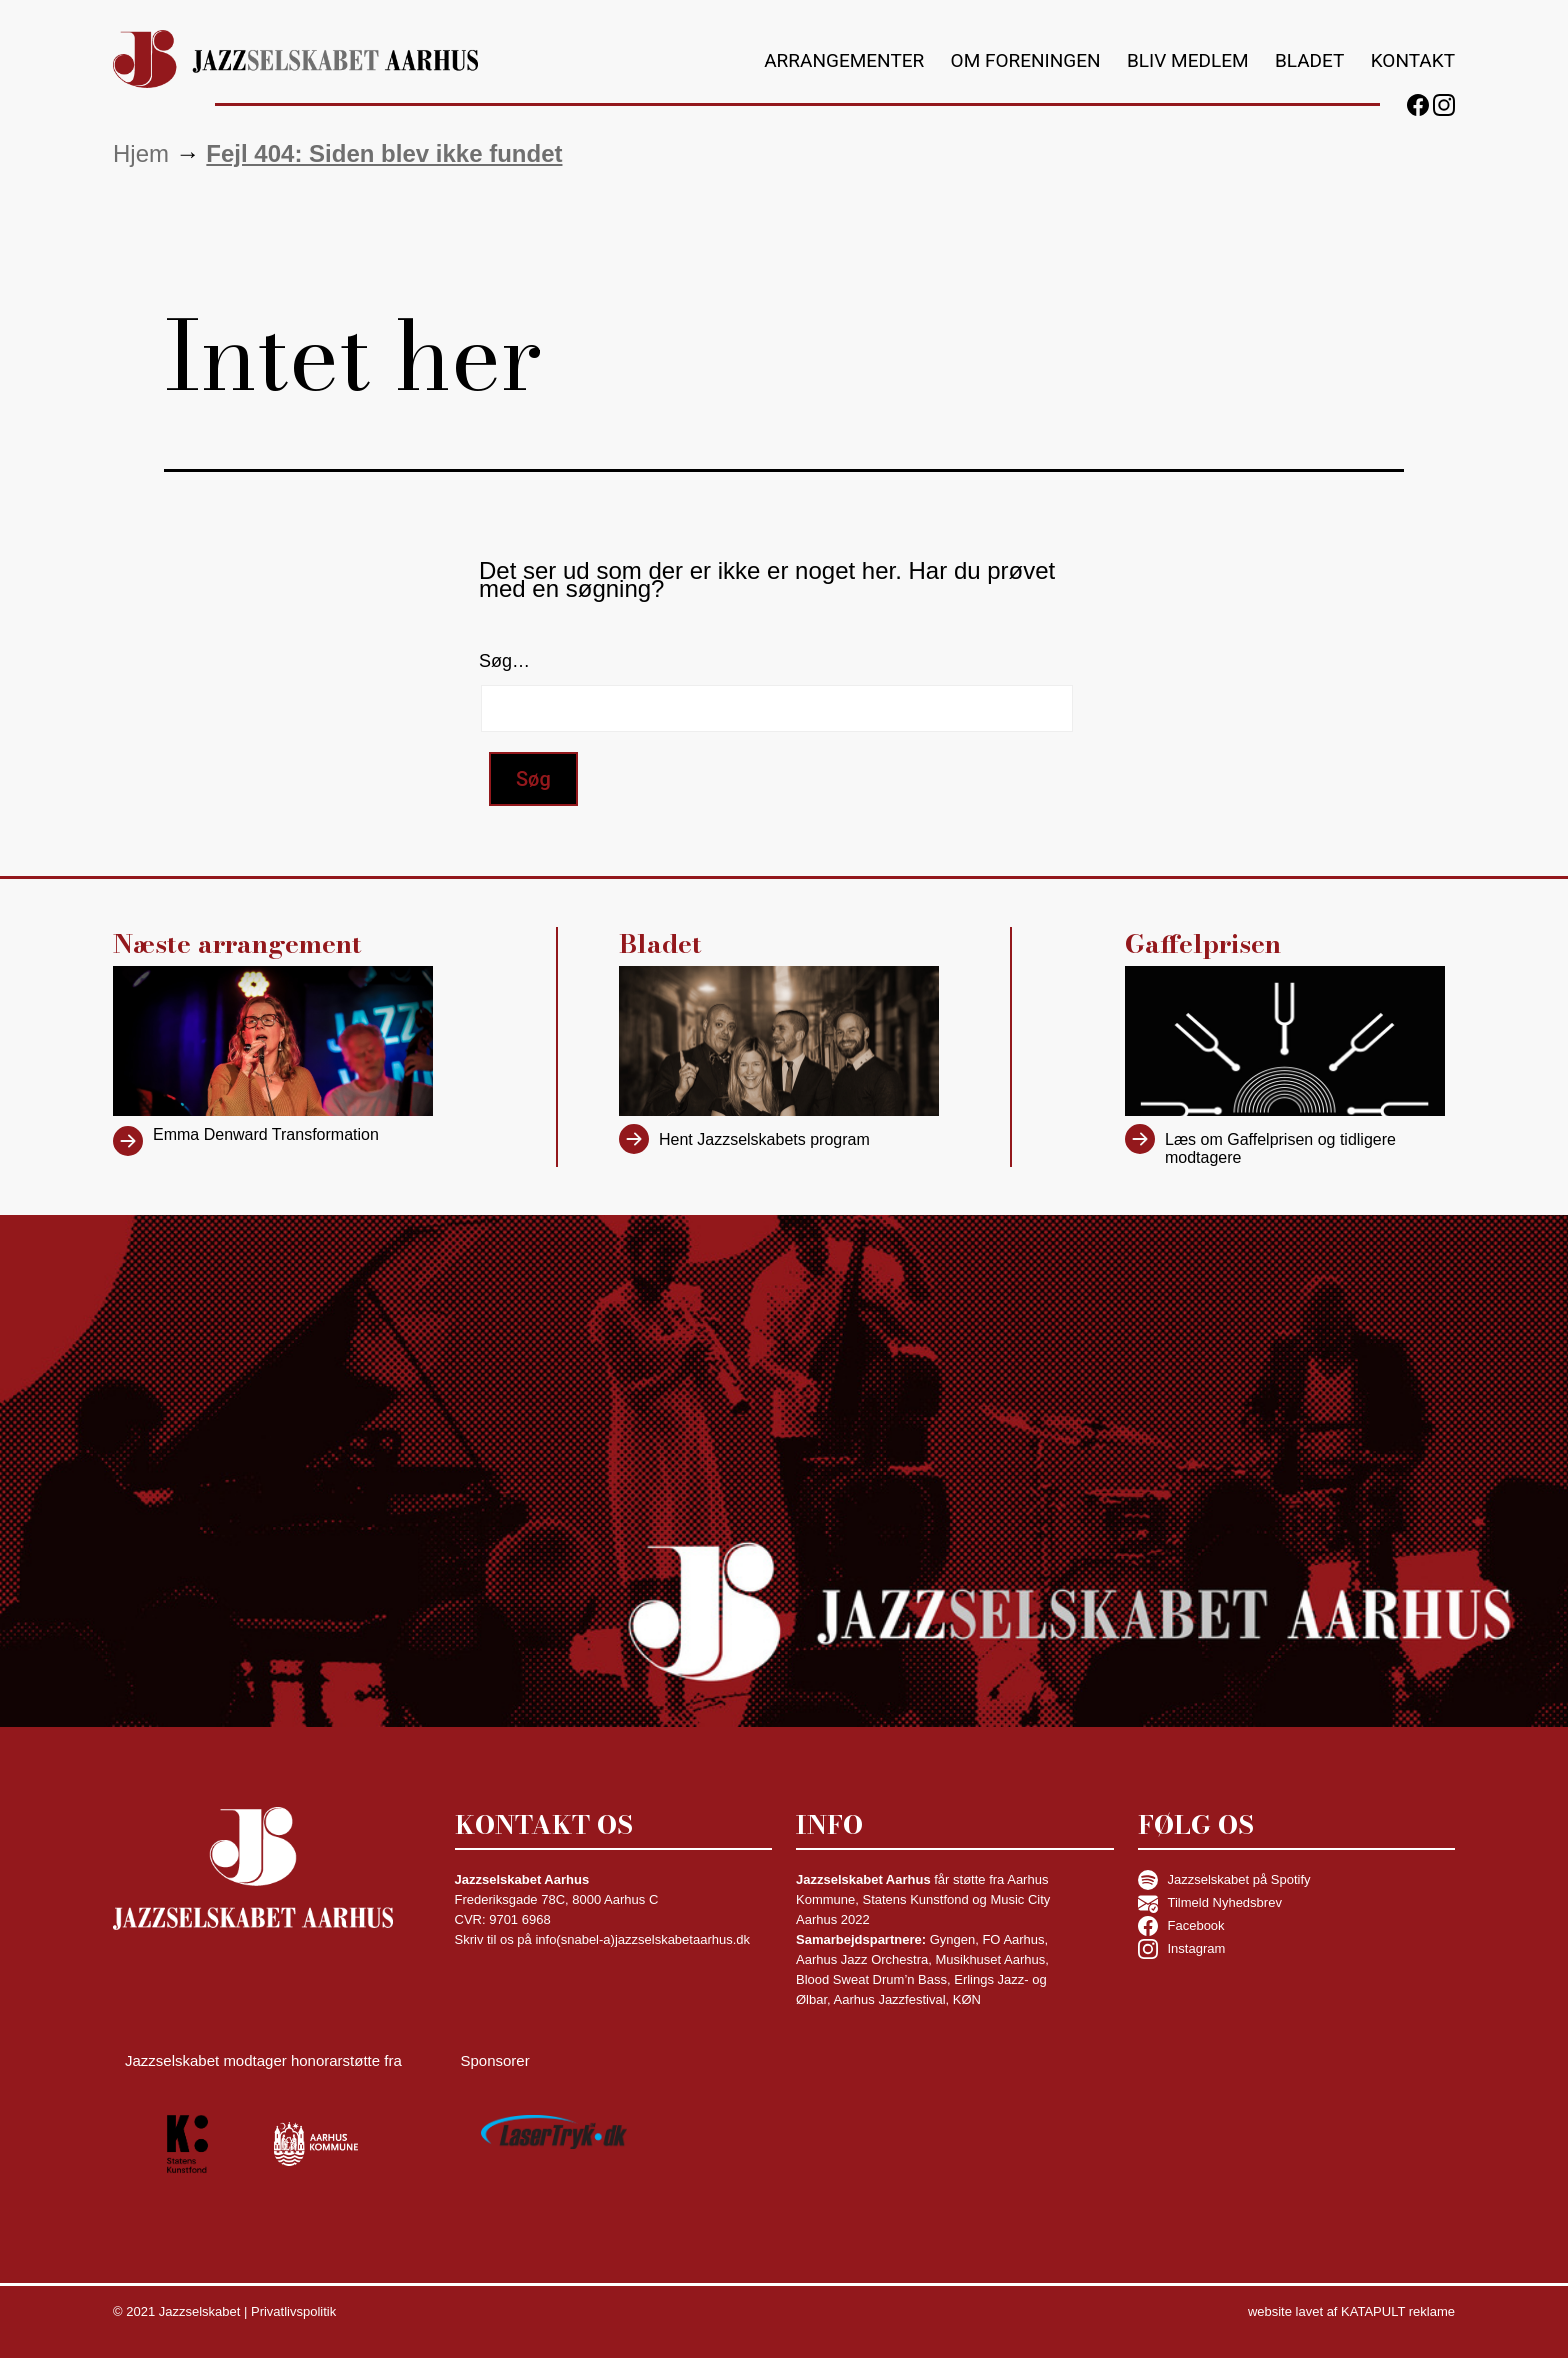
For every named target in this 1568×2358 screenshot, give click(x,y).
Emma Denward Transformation (266, 1134)
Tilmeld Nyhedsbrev (1210, 1903)
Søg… (504, 661)
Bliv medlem (1188, 60)
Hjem (141, 153)
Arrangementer (844, 60)
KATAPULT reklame (1398, 2311)
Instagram (1182, 1949)
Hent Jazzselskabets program (764, 1139)
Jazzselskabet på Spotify (1224, 1880)
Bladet (1309, 60)
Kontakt (1413, 60)
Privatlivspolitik (293, 2311)
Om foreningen (1026, 60)
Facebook (1181, 1926)
